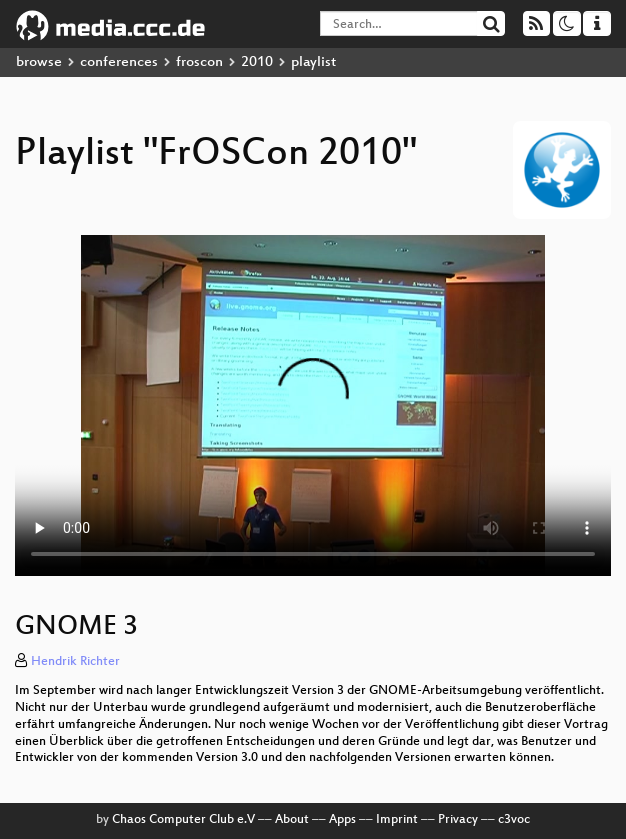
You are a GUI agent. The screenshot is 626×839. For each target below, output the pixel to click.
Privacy (458, 820)
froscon (199, 62)
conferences (119, 62)
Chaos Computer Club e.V (183, 820)
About (292, 820)
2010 (257, 62)
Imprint (397, 820)
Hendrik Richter (75, 662)
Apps (342, 820)
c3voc (514, 820)
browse (39, 62)
